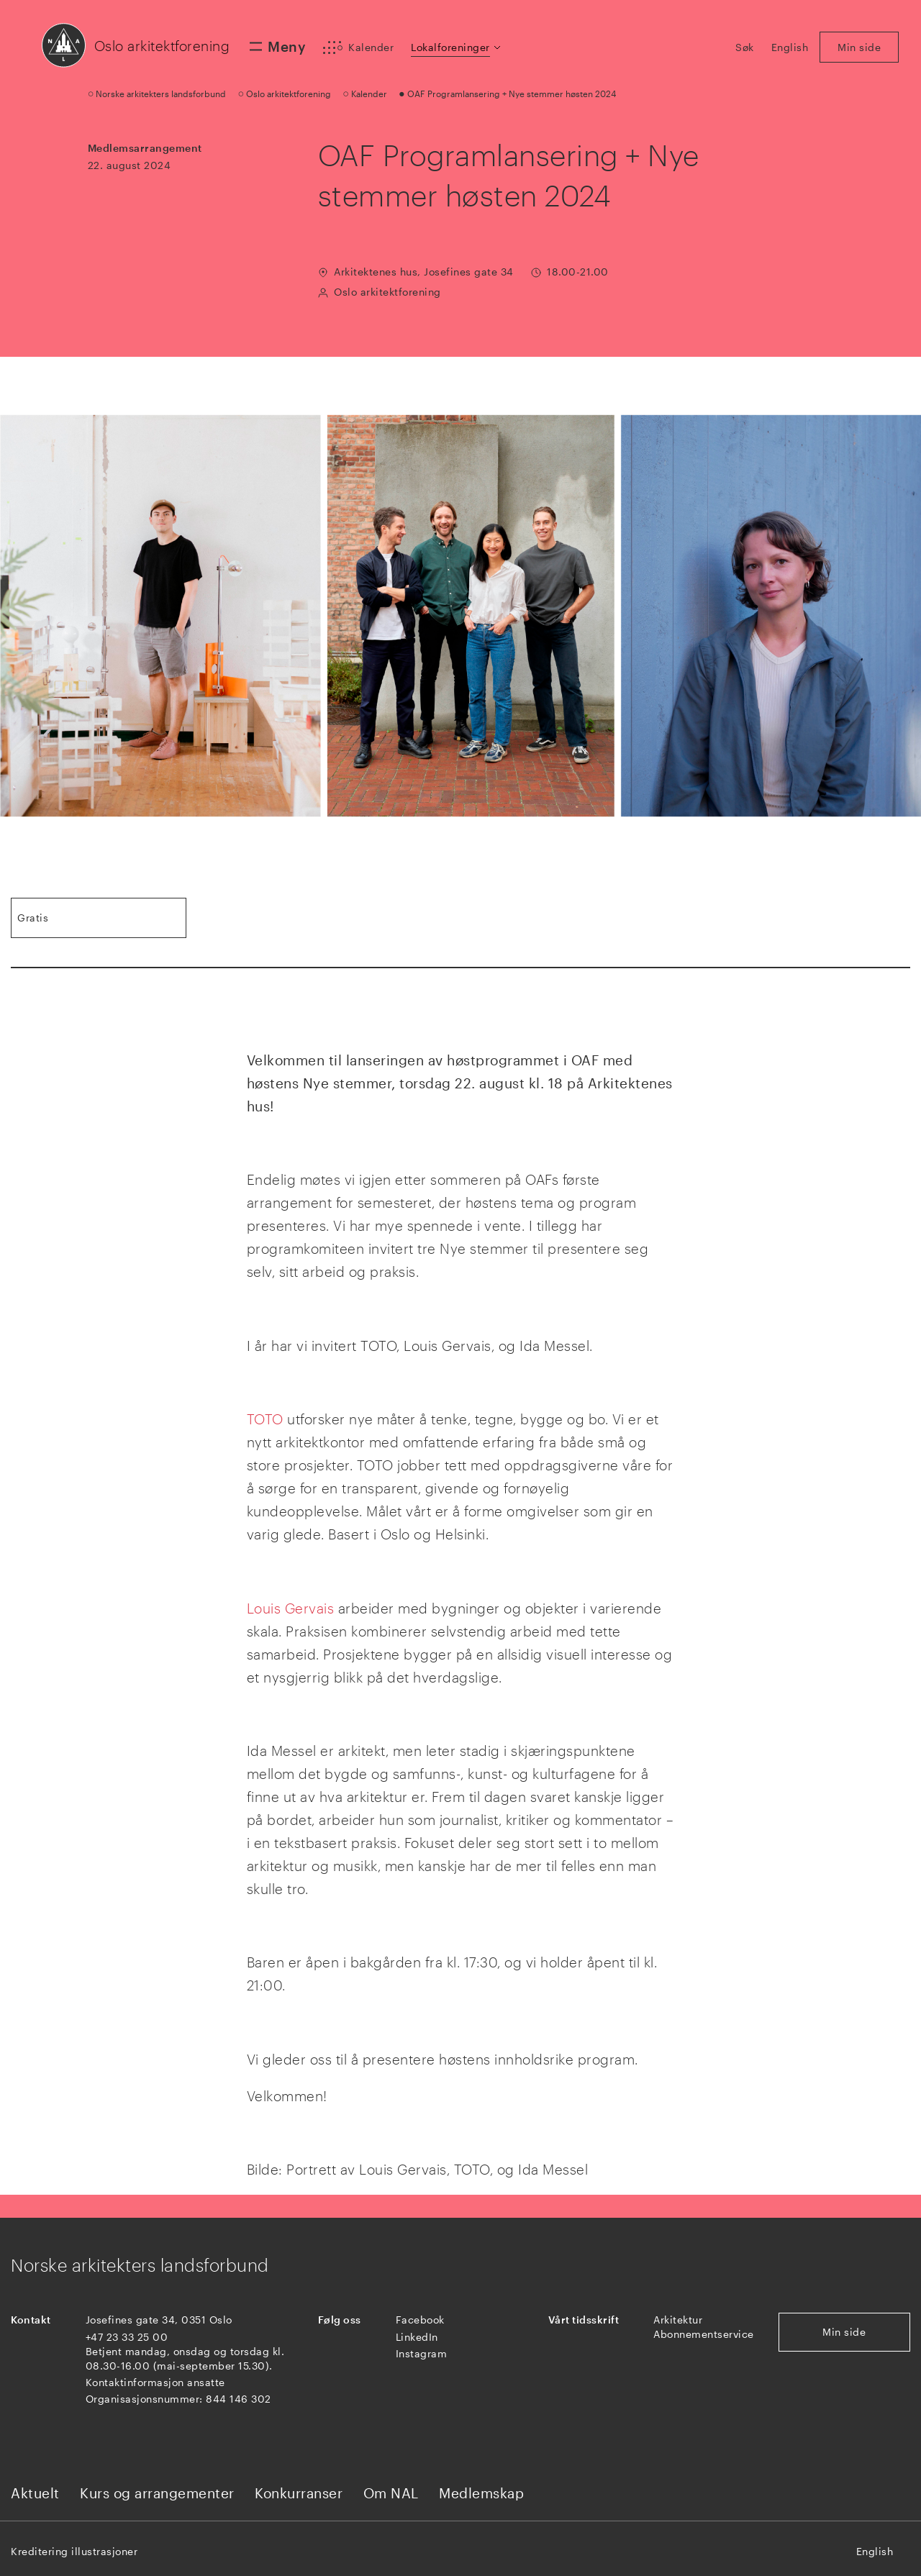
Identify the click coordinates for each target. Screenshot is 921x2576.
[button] (456, 47)
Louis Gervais (291, 1608)
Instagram (422, 2353)
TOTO (265, 1419)
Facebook (420, 2319)
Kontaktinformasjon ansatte (155, 2382)
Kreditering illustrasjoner (74, 2551)
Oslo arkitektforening (162, 45)
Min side (844, 2332)
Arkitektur (677, 2319)
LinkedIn (417, 2337)
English (875, 2551)
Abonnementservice (703, 2334)
